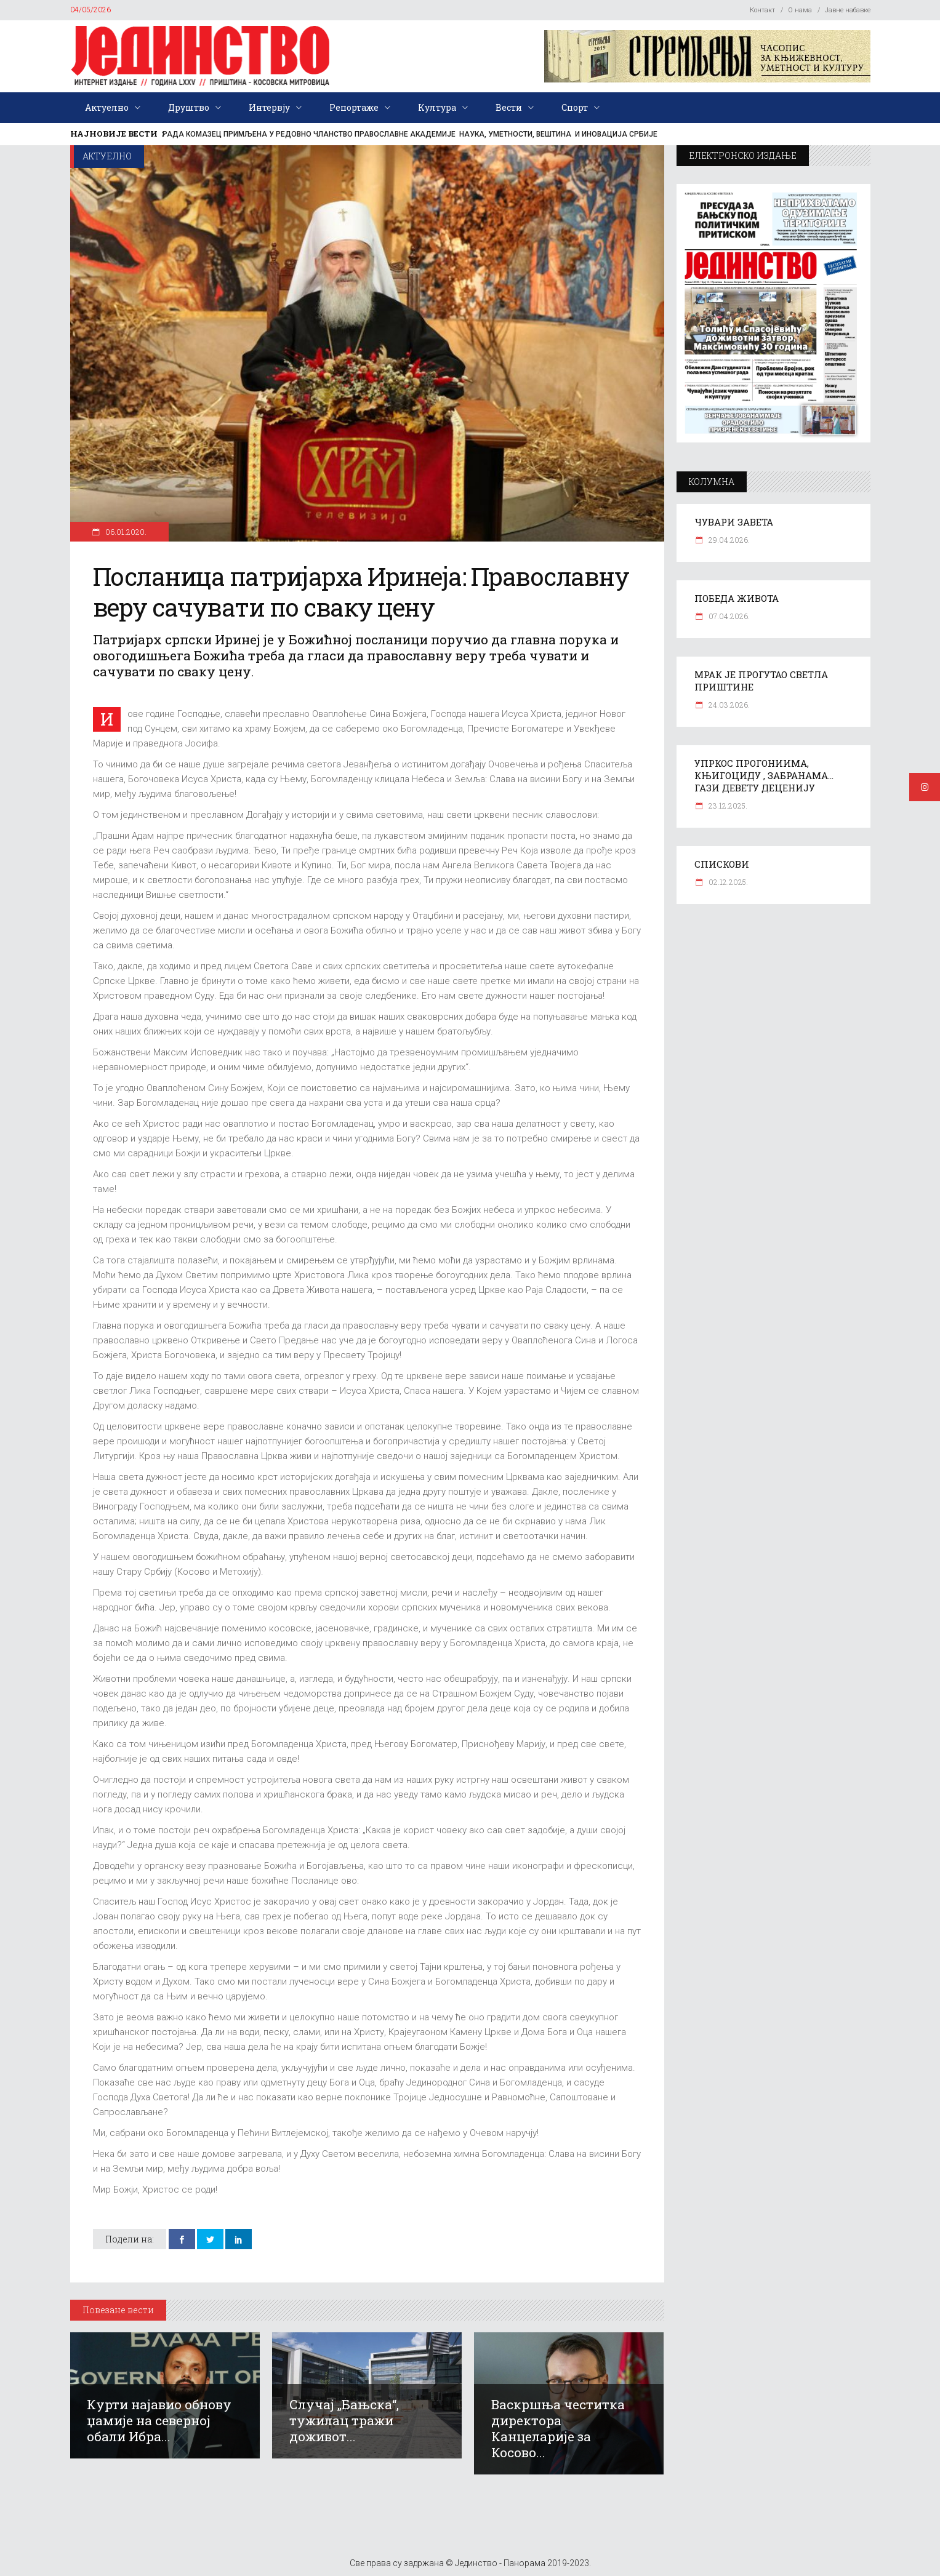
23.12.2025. (727, 805)
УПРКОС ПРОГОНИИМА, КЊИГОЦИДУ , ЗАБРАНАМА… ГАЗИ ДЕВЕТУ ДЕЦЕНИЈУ (764, 775)
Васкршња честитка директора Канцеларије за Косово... (558, 2428)
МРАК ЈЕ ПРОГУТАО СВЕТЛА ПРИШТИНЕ (761, 680)
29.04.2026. (728, 540)
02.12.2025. (727, 882)
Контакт (762, 10)
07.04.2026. (728, 616)
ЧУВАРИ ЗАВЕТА (733, 522)
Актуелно (107, 156)
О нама (800, 10)
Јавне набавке (847, 10)
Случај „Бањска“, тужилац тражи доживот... (344, 2420)
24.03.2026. (728, 705)
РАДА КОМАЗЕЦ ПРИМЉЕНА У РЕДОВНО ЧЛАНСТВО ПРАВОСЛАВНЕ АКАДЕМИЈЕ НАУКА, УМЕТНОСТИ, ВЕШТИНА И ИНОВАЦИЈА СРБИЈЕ (410, 134)
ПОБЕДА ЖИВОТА (736, 598)
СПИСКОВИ (721, 864)
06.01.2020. (125, 532)
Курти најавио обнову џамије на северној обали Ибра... (159, 2420)
